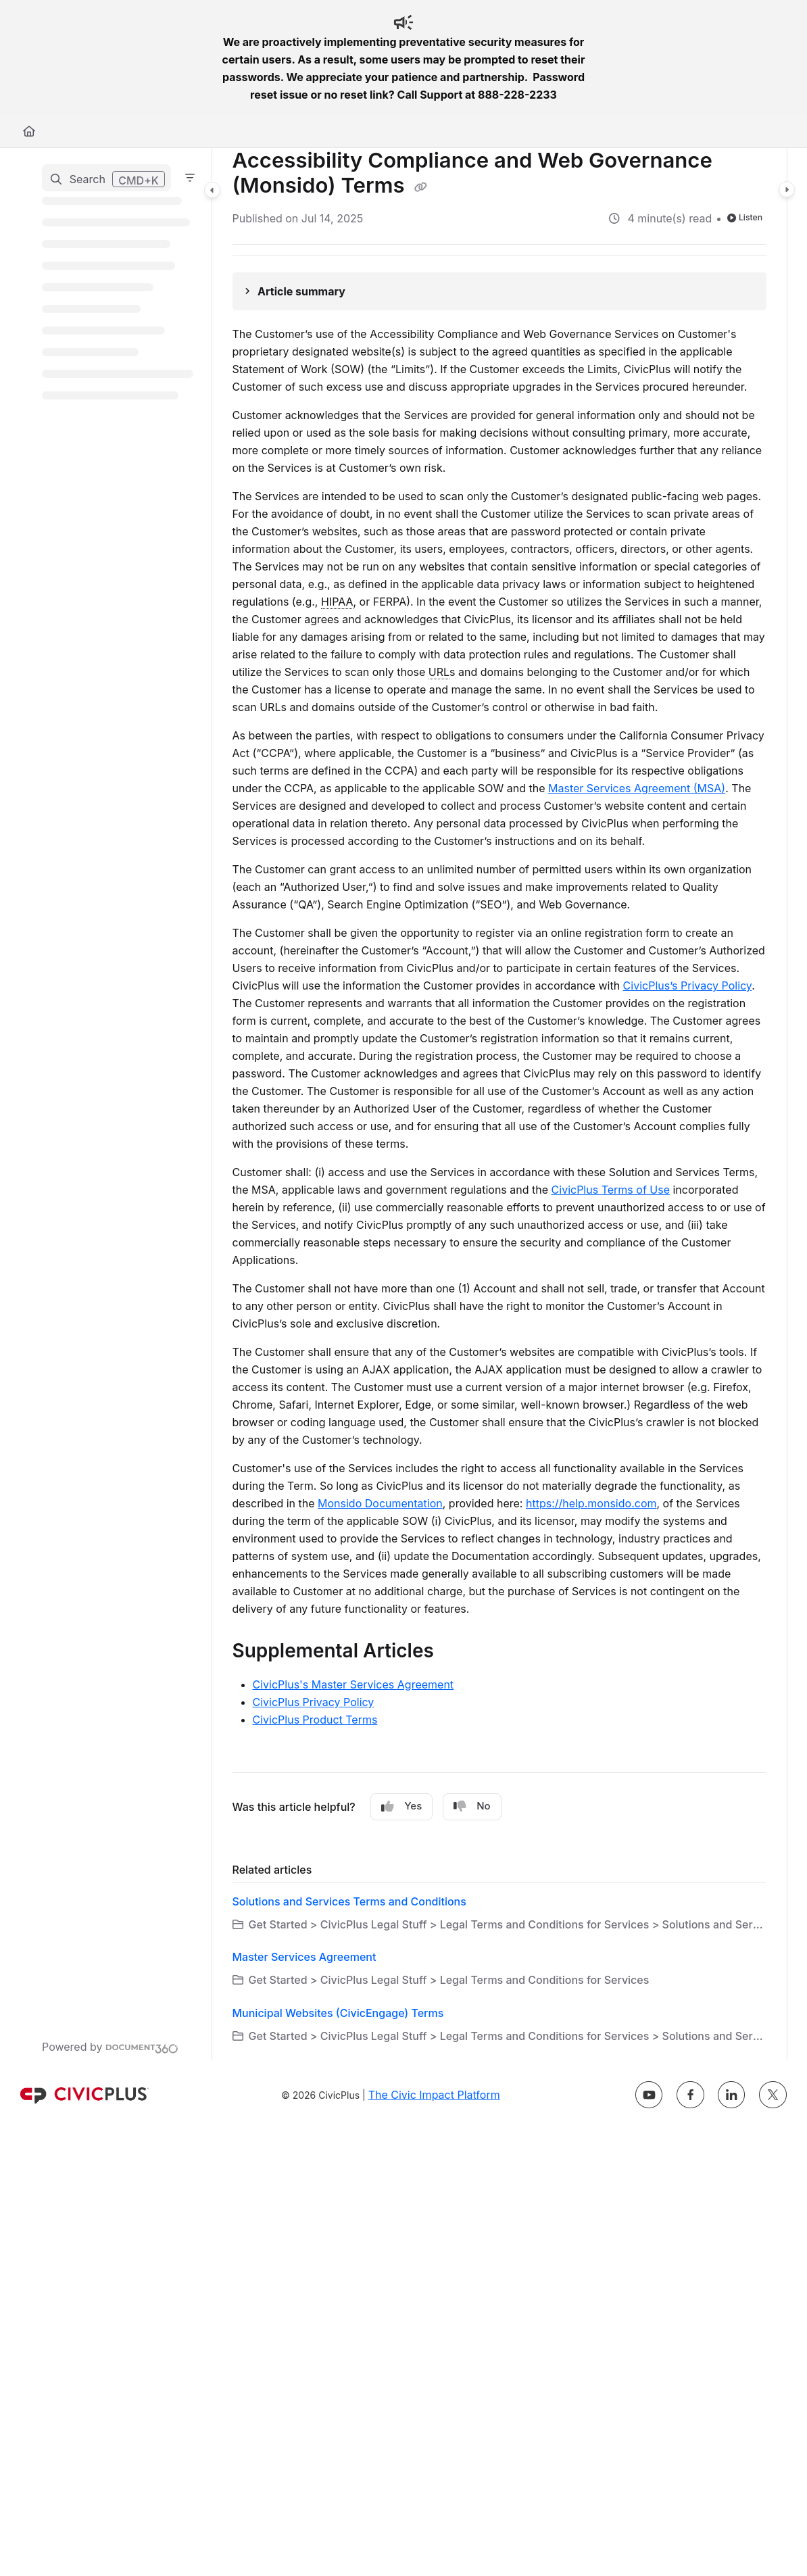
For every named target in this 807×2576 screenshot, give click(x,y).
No (472, 1806)
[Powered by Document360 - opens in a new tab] (110, 2047)
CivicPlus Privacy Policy (313, 1702)
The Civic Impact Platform (434, 2094)
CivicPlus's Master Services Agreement (353, 1684)
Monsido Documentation (380, 1503)
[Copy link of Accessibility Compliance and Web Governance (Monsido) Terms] (421, 187)
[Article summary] (500, 291)
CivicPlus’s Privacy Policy (687, 985)
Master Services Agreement (304, 1957)
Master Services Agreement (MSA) (636, 788)
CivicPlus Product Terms (315, 1719)
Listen (744, 217)
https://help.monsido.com (591, 1503)
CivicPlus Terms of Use (611, 1189)
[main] (499, 1104)
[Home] (29, 131)
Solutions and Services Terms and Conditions (349, 1901)
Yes (401, 1806)
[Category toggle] (212, 190)
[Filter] (190, 178)
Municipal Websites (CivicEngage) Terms (338, 2013)
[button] (106, 177)
